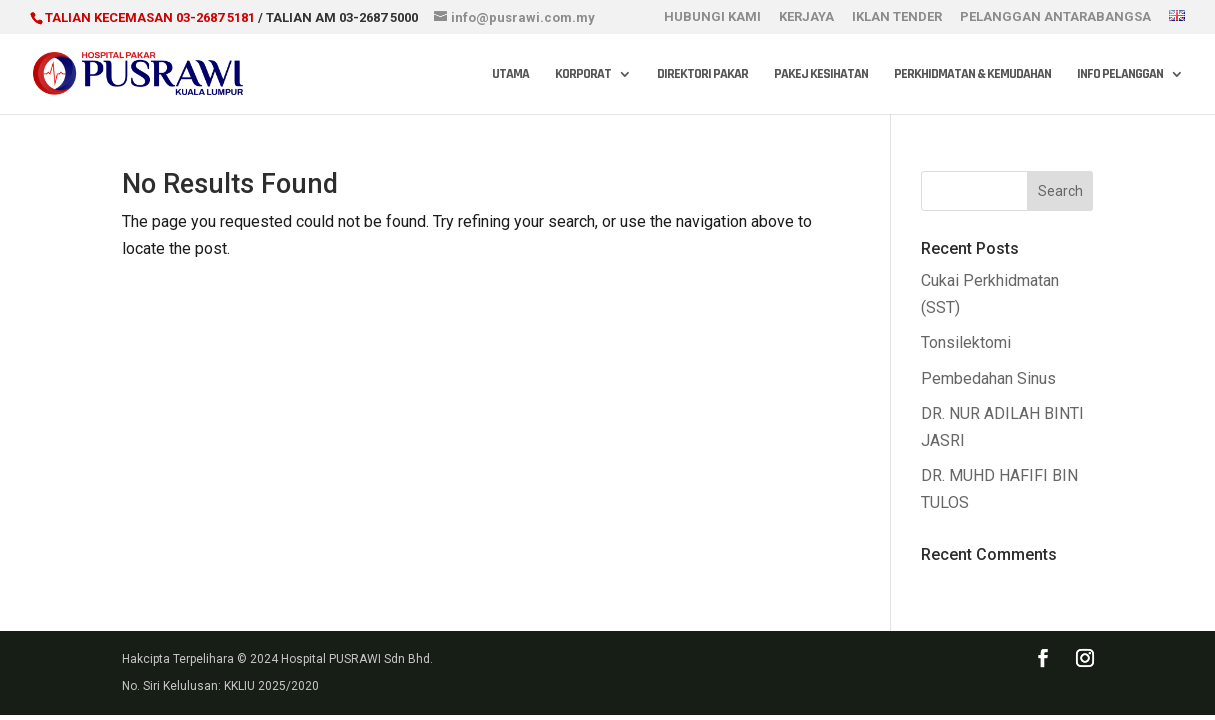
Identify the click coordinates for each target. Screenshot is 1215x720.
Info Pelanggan (1120, 75)
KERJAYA (806, 17)
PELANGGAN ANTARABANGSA (1055, 17)
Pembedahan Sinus (988, 378)
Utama (510, 75)
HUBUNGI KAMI (712, 17)
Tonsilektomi (966, 342)
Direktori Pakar (702, 75)
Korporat (583, 75)
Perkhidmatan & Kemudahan (972, 75)
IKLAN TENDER (897, 17)
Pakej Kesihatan (821, 75)
